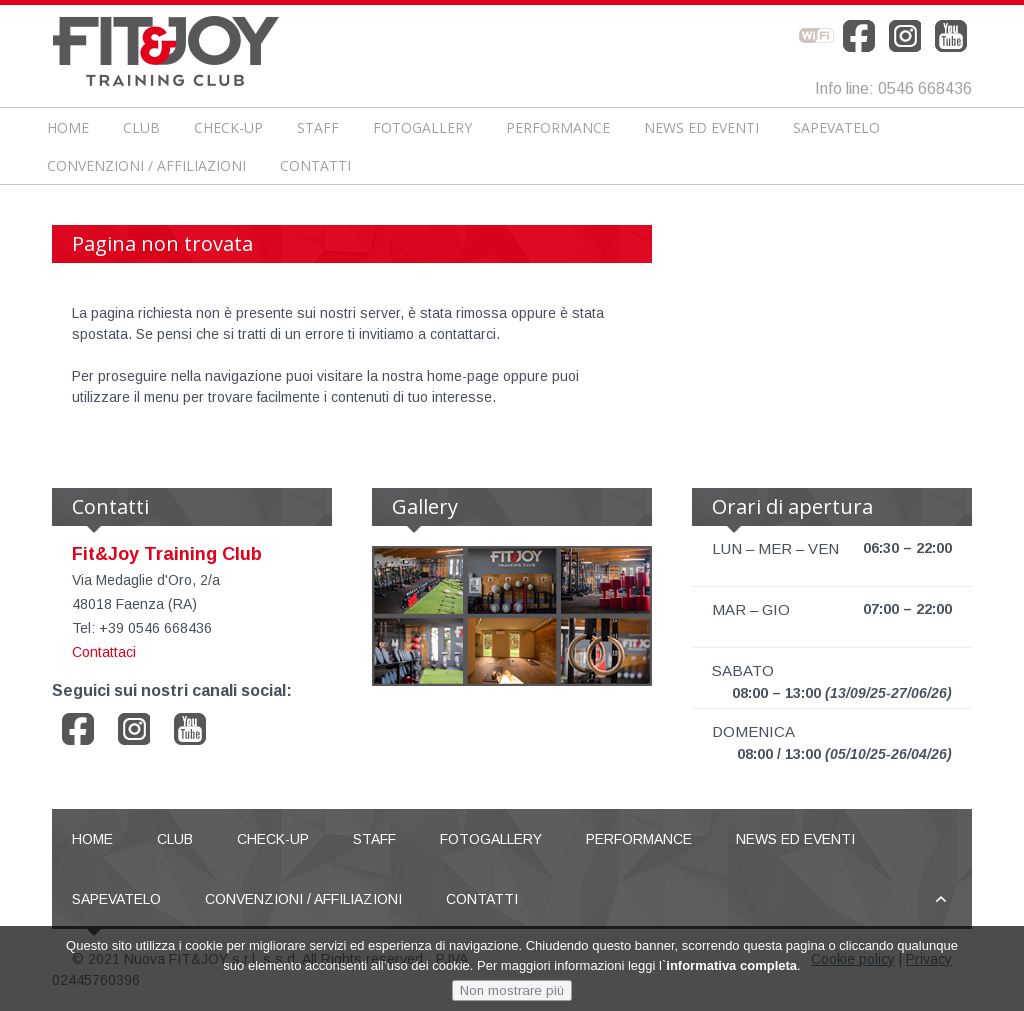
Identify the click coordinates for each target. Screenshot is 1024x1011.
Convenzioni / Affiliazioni (146, 165)
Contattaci (104, 652)
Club (141, 127)
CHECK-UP (228, 127)
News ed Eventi (701, 127)
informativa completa (731, 968)
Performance (558, 127)
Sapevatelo (836, 127)
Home (68, 127)
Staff (318, 127)
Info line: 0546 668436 (893, 88)
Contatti (315, 165)
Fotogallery (422, 127)
